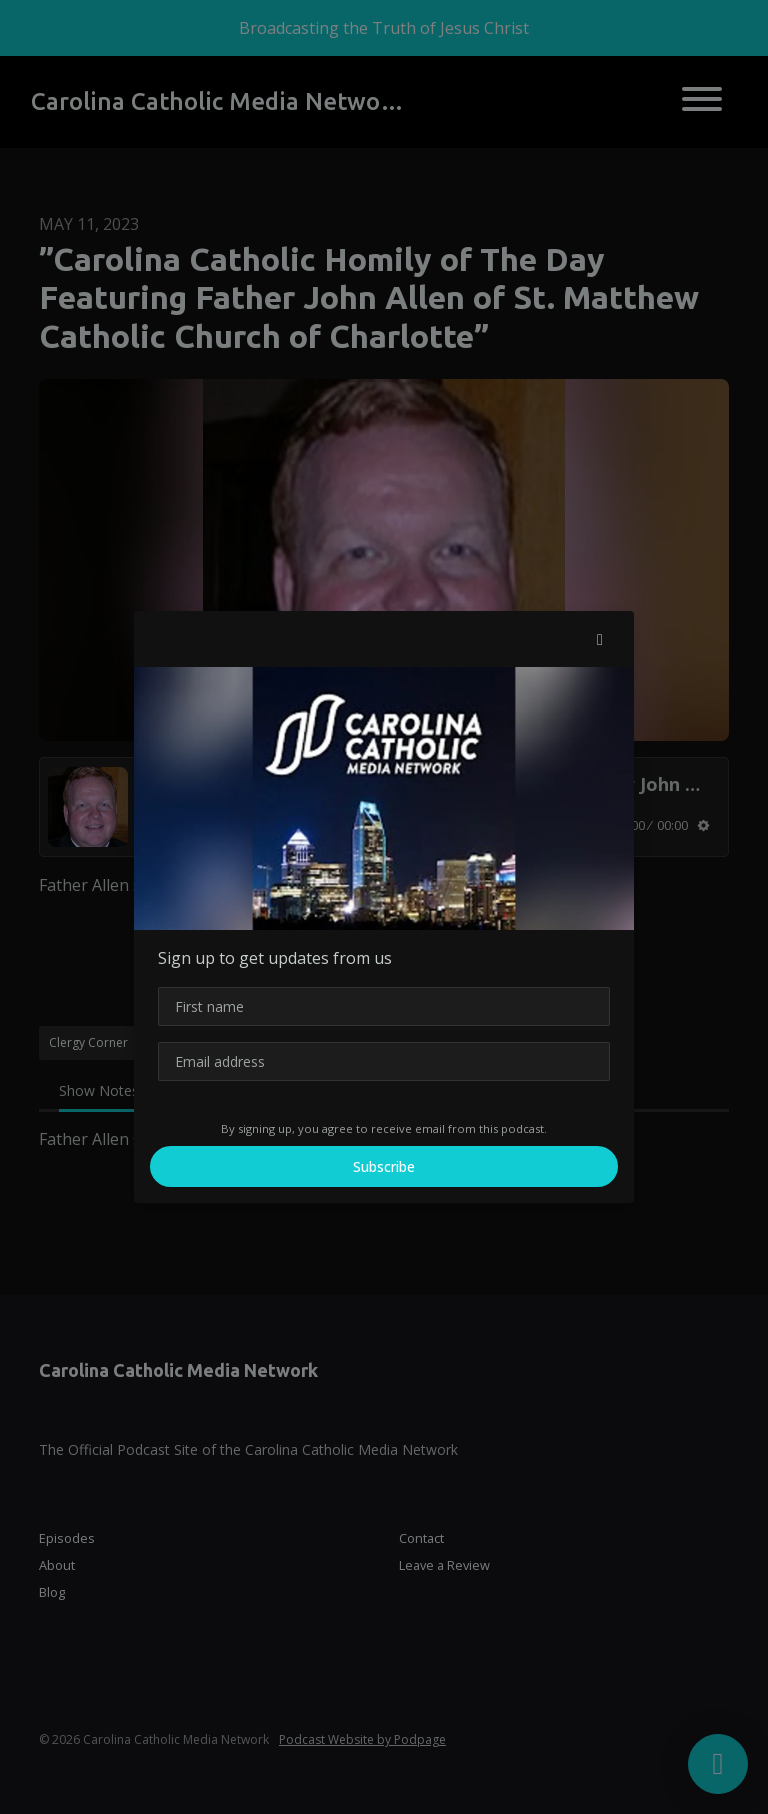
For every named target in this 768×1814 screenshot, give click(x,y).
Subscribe (384, 1166)
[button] (600, 639)
